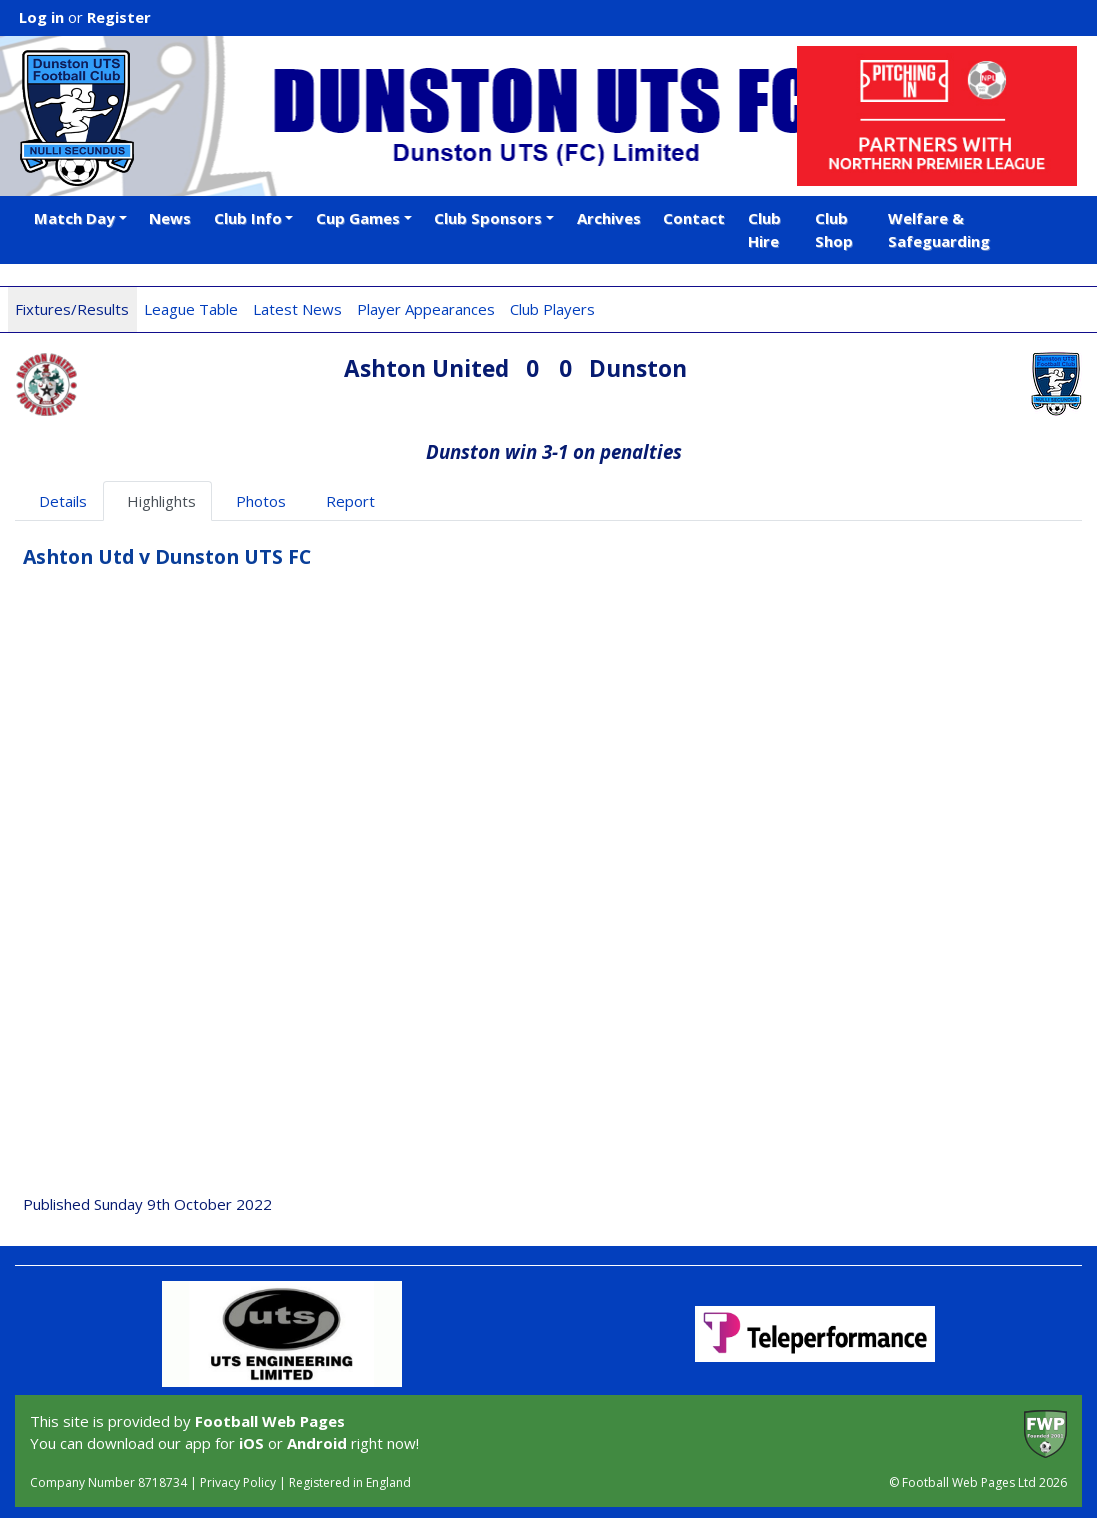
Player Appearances (426, 309)
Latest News (297, 309)
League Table (191, 309)
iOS (251, 1443)
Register (119, 17)
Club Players (552, 309)
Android (317, 1443)
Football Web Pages (270, 1421)
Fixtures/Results (72, 309)
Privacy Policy (238, 1482)
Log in (41, 17)
